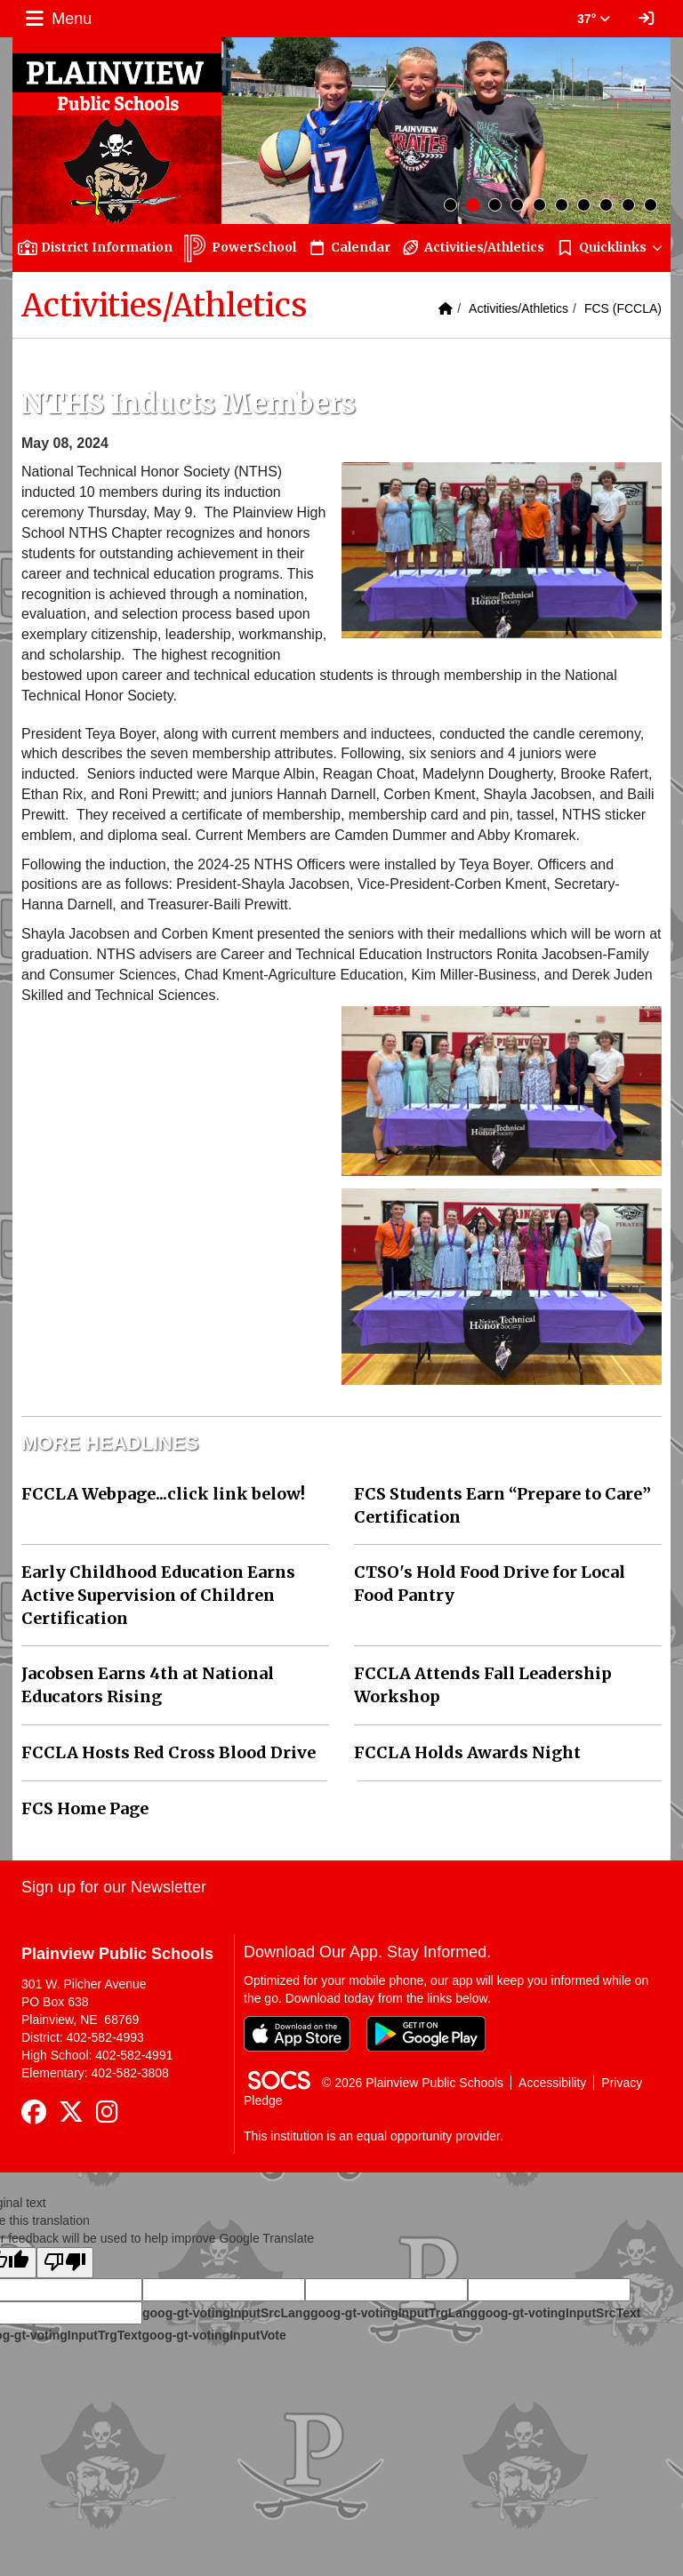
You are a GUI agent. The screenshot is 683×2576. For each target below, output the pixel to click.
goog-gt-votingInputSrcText (559, 2313)
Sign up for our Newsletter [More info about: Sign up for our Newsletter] (113, 1887)
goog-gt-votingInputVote (213, 2335)
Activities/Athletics (518, 308)
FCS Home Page (85, 1808)
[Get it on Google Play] (426, 2034)
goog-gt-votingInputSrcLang (226, 2313)
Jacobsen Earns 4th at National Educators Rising (147, 1685)
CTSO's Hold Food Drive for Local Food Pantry (489, 1583)
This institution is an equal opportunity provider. (373, 2136)
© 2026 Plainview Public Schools (412, 2083)
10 (650, 205)
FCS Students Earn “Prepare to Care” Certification (502, 1505)
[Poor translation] (64, 2262)
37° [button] (593, 19)
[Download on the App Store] (297, 2034)
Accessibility (552, 2083)
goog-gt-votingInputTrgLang (394, 2313)
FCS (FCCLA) (623, 308)
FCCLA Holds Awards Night (467, 1752)
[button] (610, 247)
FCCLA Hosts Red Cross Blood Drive (168, 1752)
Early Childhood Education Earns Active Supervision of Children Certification (158, 1595)
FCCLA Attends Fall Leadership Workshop (483, 1685)
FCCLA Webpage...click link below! (163, 1494)
